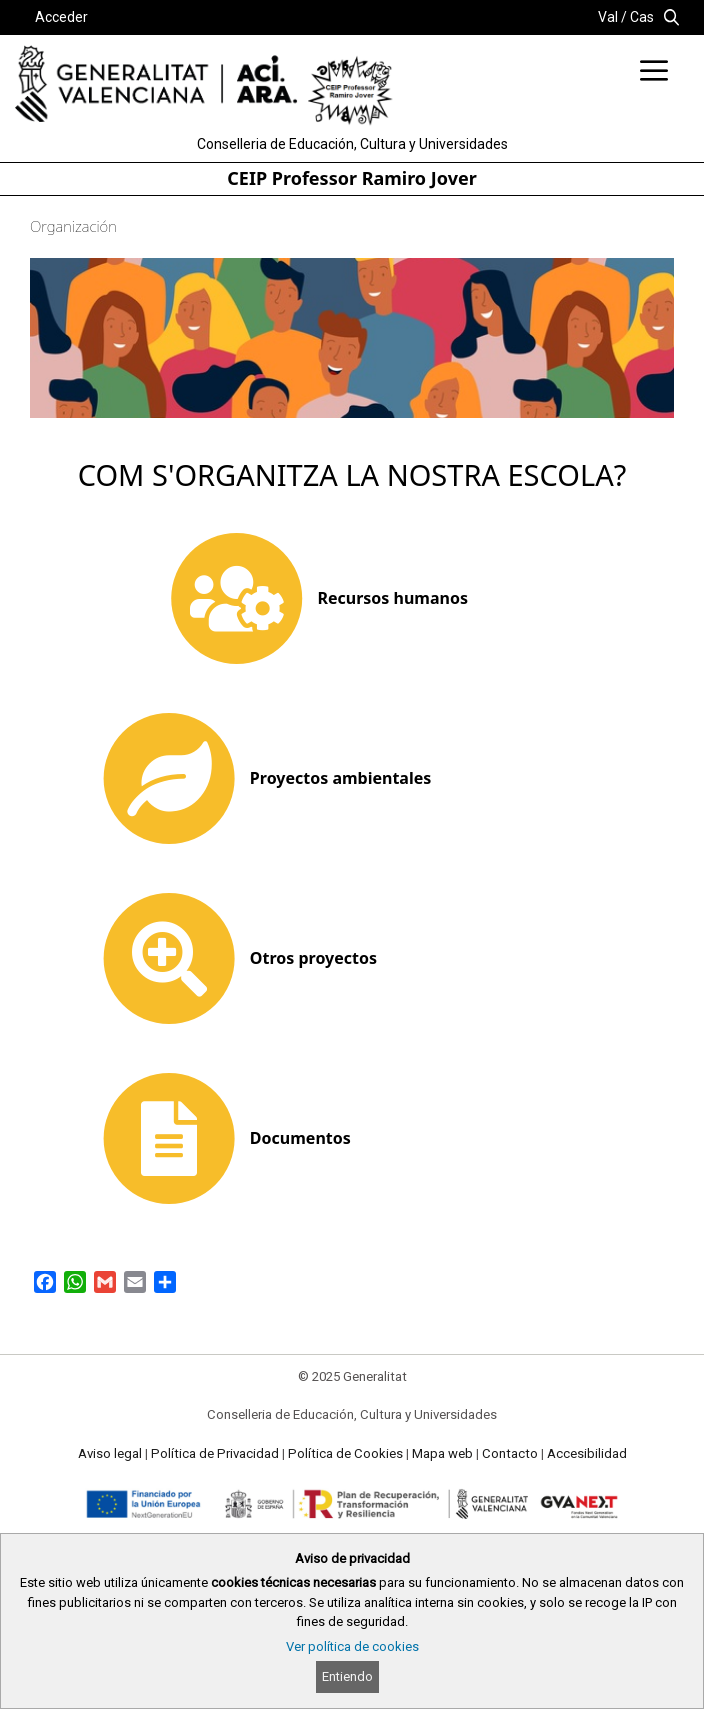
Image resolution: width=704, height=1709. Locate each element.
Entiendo (347, 1676)
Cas (642, 17)
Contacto (510, 1453)
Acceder (61, 17)
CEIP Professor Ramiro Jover (351, 178)
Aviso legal (110, 1453)
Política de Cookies (345, 1453)
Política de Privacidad (215, 1453)
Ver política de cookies (352, 1646)
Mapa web (442, 1453)
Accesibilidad (587, 1453)
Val (608, 17)
